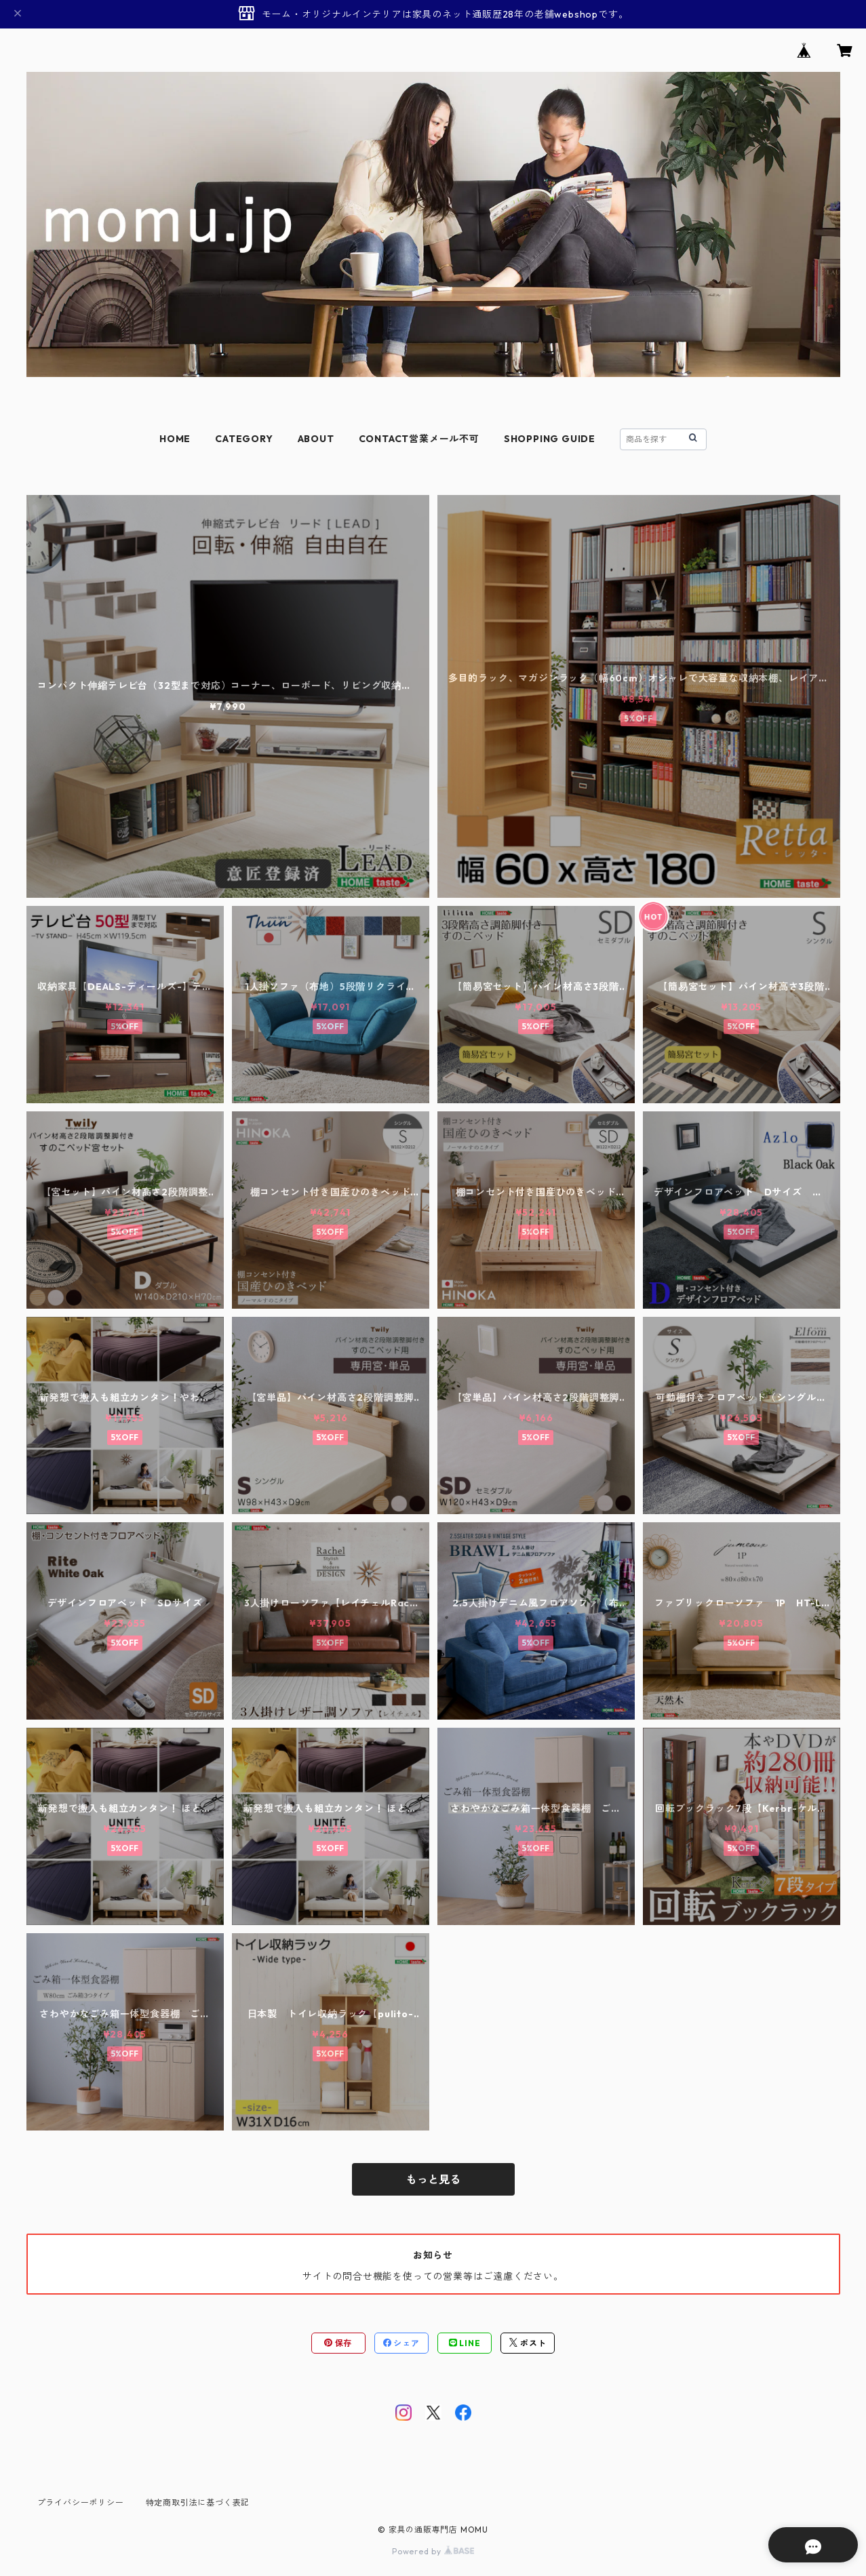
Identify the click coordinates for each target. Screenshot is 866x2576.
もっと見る (433, 2179)
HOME (175, 439)
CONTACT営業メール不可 (419, 439)
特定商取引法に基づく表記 (198, 2502)
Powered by (433, 2551)
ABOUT (316, 439)
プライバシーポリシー (80, 2502)
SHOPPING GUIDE (549, 439)
